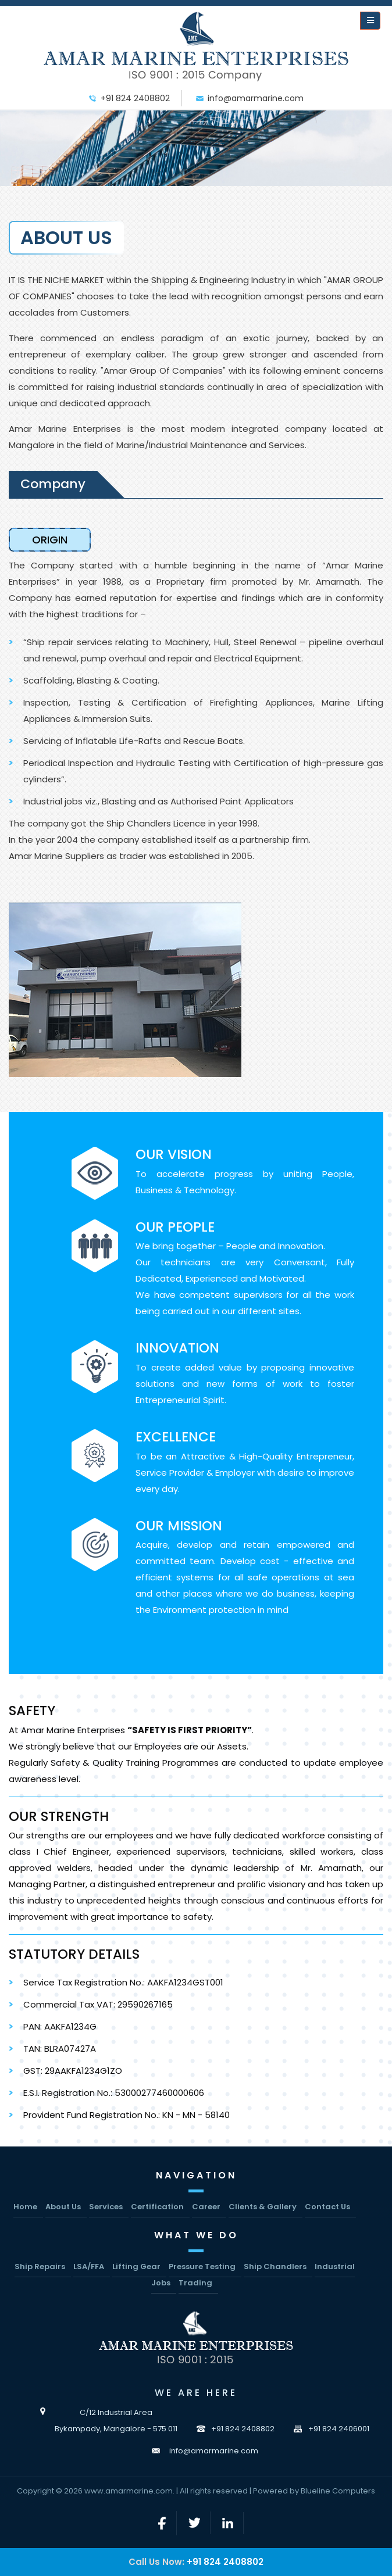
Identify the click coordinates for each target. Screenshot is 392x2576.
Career (206, 2206)
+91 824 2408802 (225, 2562)
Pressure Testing (202, 2266)
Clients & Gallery (263, 2206)
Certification (157, 2206)
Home (25, 2206)
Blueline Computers (338, 2490)
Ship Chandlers (275, 2266)
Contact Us (327, 2206)
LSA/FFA (88, 2266)
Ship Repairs (40, 2266)
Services (106, 2206)
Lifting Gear (136, 2266)
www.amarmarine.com (128, 2490)
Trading (195, 2282)
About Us (63, 2206)
